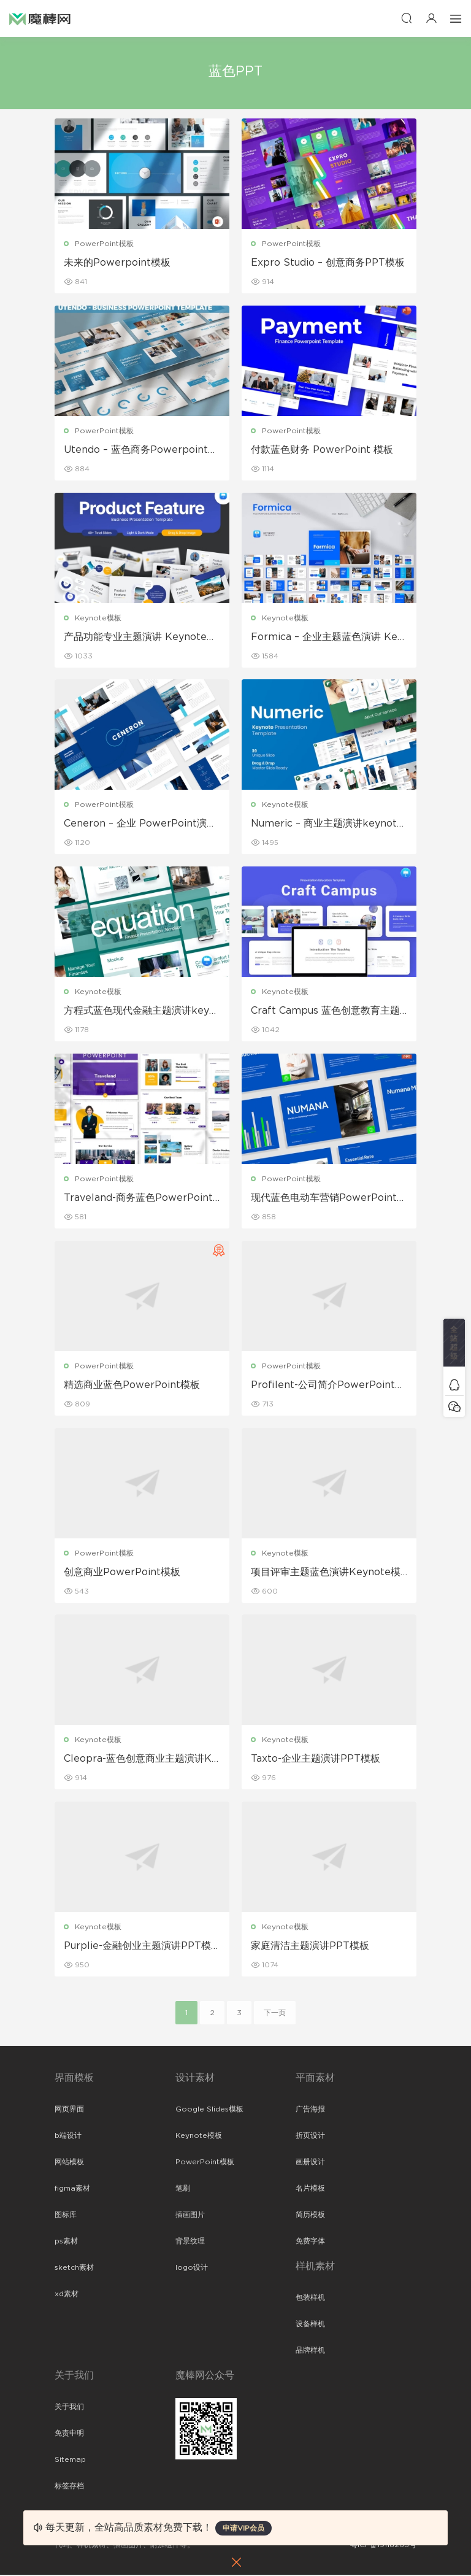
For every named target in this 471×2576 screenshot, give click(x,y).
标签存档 (69, 2487)
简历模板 (310, 2215)
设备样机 (310, 2325)
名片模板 (310, 2189)
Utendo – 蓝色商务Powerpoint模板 (141, 450)
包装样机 (310, 2298)
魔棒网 (40, 18)
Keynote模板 (98, 618)
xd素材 (66, 2295)
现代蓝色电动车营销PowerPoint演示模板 (329, 1199)
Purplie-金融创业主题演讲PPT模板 (137, 1947)
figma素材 (72, 2189)
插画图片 (190, 2215)
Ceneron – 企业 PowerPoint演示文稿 (140, 824)
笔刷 (182, 2189)
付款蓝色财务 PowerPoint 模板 (322, 450)
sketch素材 (74, 2268)
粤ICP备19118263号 (383, 2546)
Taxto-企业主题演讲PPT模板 (315, 1760)
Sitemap (70, 2460)
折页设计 (310, 2136)
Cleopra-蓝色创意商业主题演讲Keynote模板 (141, 1760)
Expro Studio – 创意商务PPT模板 (328, 263)
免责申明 (69, 2434)
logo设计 (191, 2268)
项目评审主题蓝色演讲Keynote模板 (325, 1573)
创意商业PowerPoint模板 (122, 1573)
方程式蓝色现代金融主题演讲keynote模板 (139, 1011)
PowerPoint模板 (104, 243)
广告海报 (310, 2110)
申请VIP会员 (243, 2528)
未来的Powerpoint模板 (117, 263)
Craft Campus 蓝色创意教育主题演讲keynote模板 (325, 1011)
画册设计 (310, 2163)
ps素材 (66, 2242)
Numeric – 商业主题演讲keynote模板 (327, 824)
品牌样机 (310, 2351)
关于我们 (69, 2408)
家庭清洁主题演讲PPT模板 (310, 1947)
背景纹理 (190, 2242)
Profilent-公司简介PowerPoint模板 (328, 1386)
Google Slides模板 (209, 2110)
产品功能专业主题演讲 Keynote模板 (140, 637)
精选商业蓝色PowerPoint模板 (132, 1385)
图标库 (66, 2215)
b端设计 (68, 2136)
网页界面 (69, 2110)
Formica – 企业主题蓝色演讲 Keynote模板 (327, 637)
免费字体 (310, 2242)
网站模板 (69, 2163)
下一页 (275, 2014)
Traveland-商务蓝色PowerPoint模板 (138, 1199)
